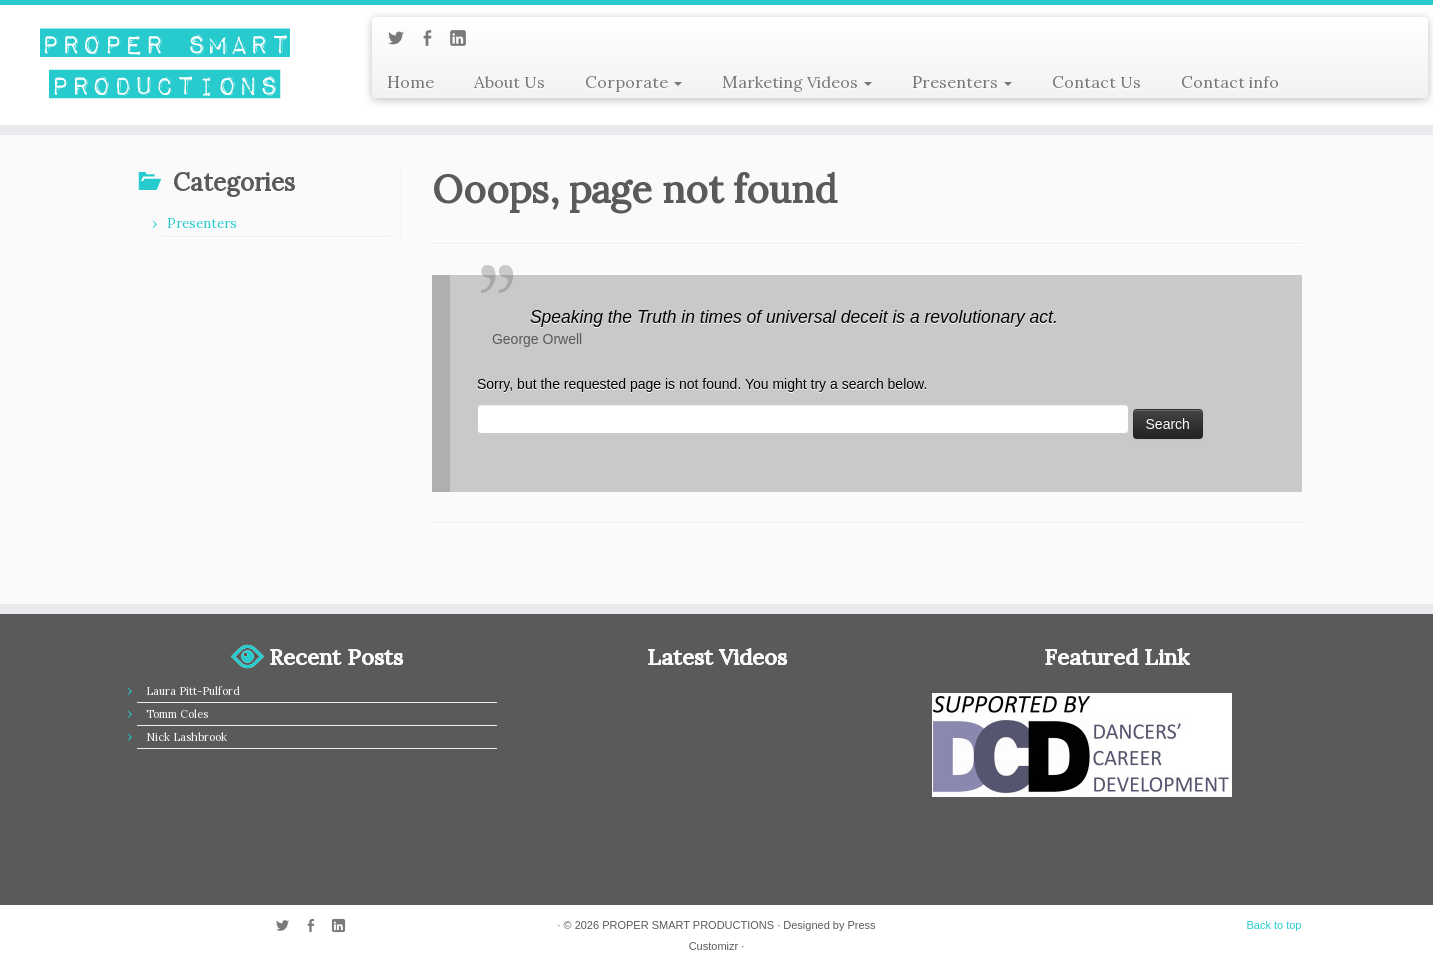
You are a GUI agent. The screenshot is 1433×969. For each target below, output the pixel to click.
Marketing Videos (797, 82)
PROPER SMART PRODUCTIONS (688, 925)
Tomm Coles (177, 714)
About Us (509, 82)
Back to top (1273, 925)
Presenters (962, 82)
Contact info (1230, 82)
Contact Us (1096, 82)
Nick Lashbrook (186, 737)
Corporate (633, 82)
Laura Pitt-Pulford (193, 691)
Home (410, 82)
